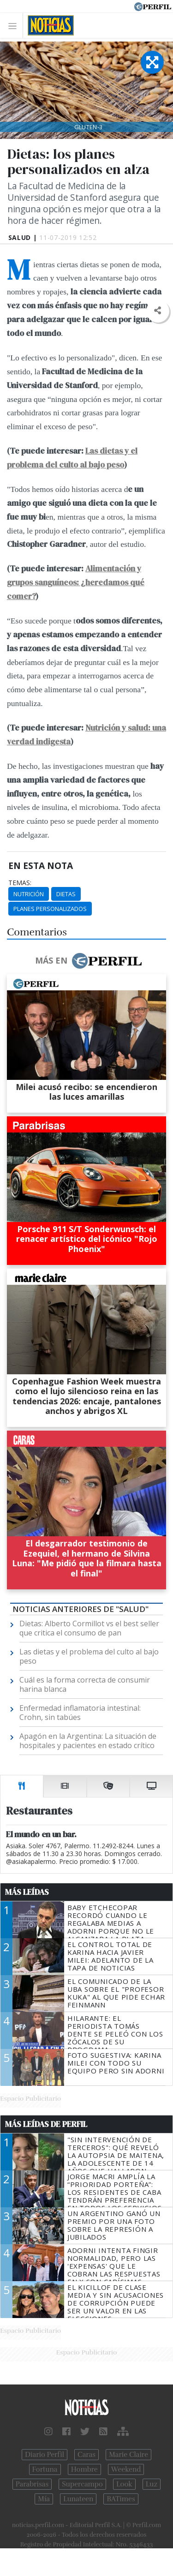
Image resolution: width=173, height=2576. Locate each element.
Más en (88, 961)
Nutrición (28, 894)
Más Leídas (27, 1892)
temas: (19, 883)
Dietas (66, 894)
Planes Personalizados (50, 909)
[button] (157, 311)
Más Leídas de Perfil (46, 2124)
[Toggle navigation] (15, 25)
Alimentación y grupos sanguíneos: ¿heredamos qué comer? (75, 582)
